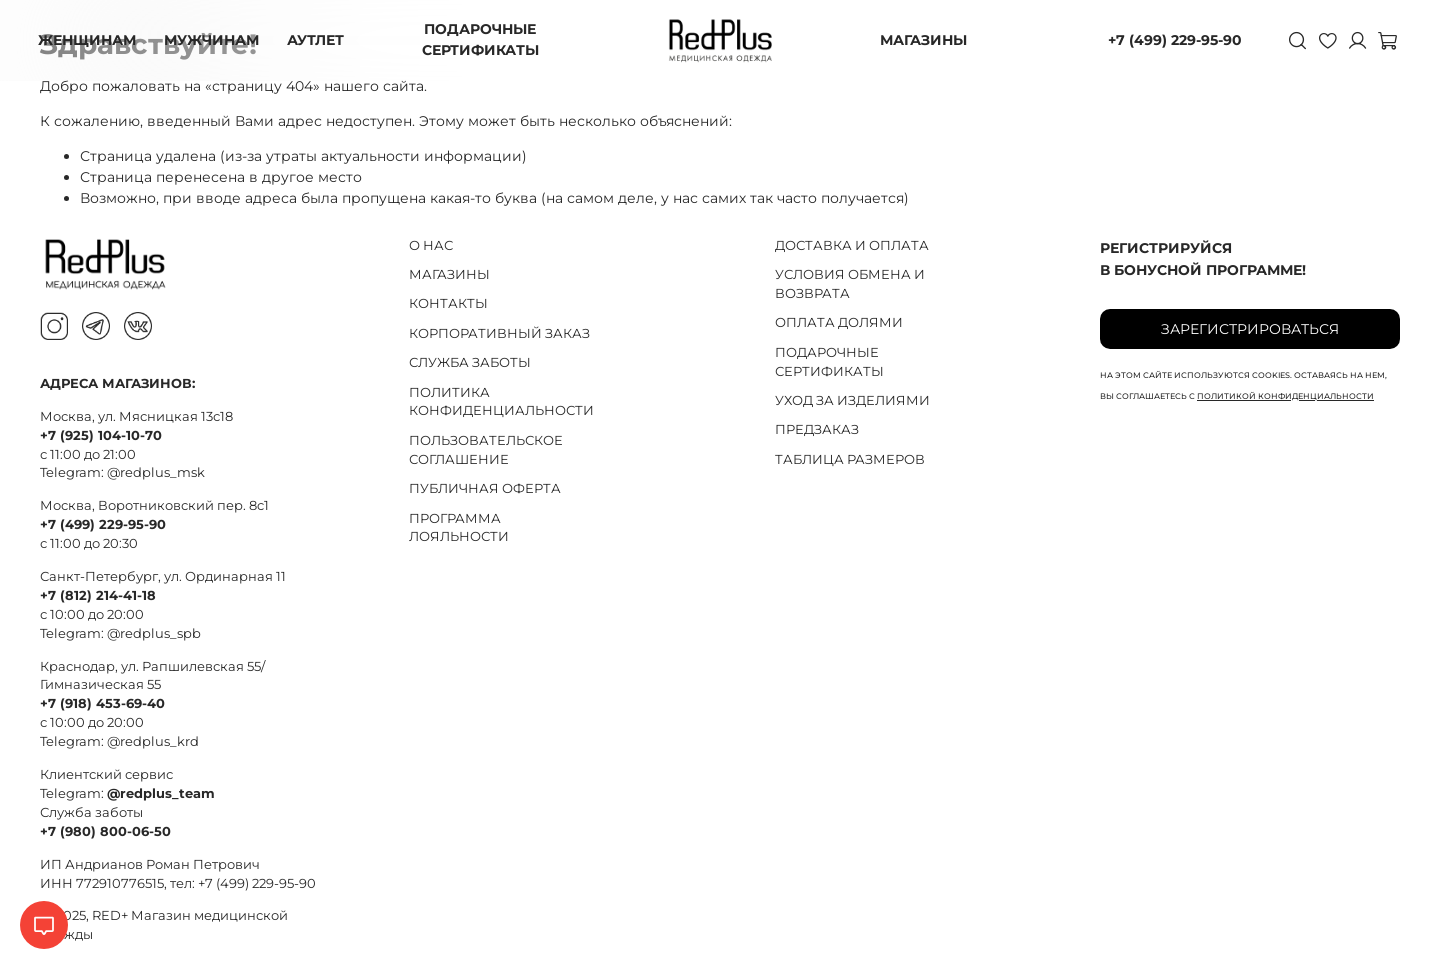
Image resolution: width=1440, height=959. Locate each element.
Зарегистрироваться (1250, 329)
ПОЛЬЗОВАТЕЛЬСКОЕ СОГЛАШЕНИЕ (486, 450)
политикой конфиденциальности (1285, 396)
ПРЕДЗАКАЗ (817, 429)
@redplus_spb (154, 633)
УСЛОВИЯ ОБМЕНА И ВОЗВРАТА (850, 284)
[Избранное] (1326, 40)
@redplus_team (161, 793)
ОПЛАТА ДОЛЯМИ (839, 322)
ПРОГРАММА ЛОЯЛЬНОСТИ (459, 528)
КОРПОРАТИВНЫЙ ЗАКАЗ (499, 333)
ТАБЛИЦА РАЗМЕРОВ (850, 459)
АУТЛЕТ (317, 40)
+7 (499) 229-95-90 (1173, 40)
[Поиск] (1296, 40)
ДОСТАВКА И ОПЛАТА (852, 245)
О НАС (431, 245)
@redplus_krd (153, 741)
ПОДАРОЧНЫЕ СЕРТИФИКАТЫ (481, 39)
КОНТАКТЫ (448, 303)
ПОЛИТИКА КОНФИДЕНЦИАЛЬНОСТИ (501, 402)
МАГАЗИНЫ (923, 40)
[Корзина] (1386, 40)
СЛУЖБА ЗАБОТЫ (470, 362)
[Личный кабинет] (1356, 40)
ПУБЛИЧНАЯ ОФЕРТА (485, 488)
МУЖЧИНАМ (213, 40)
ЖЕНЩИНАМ (89, 40)
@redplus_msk (156, 472)
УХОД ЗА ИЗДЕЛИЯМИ (852, 400)
